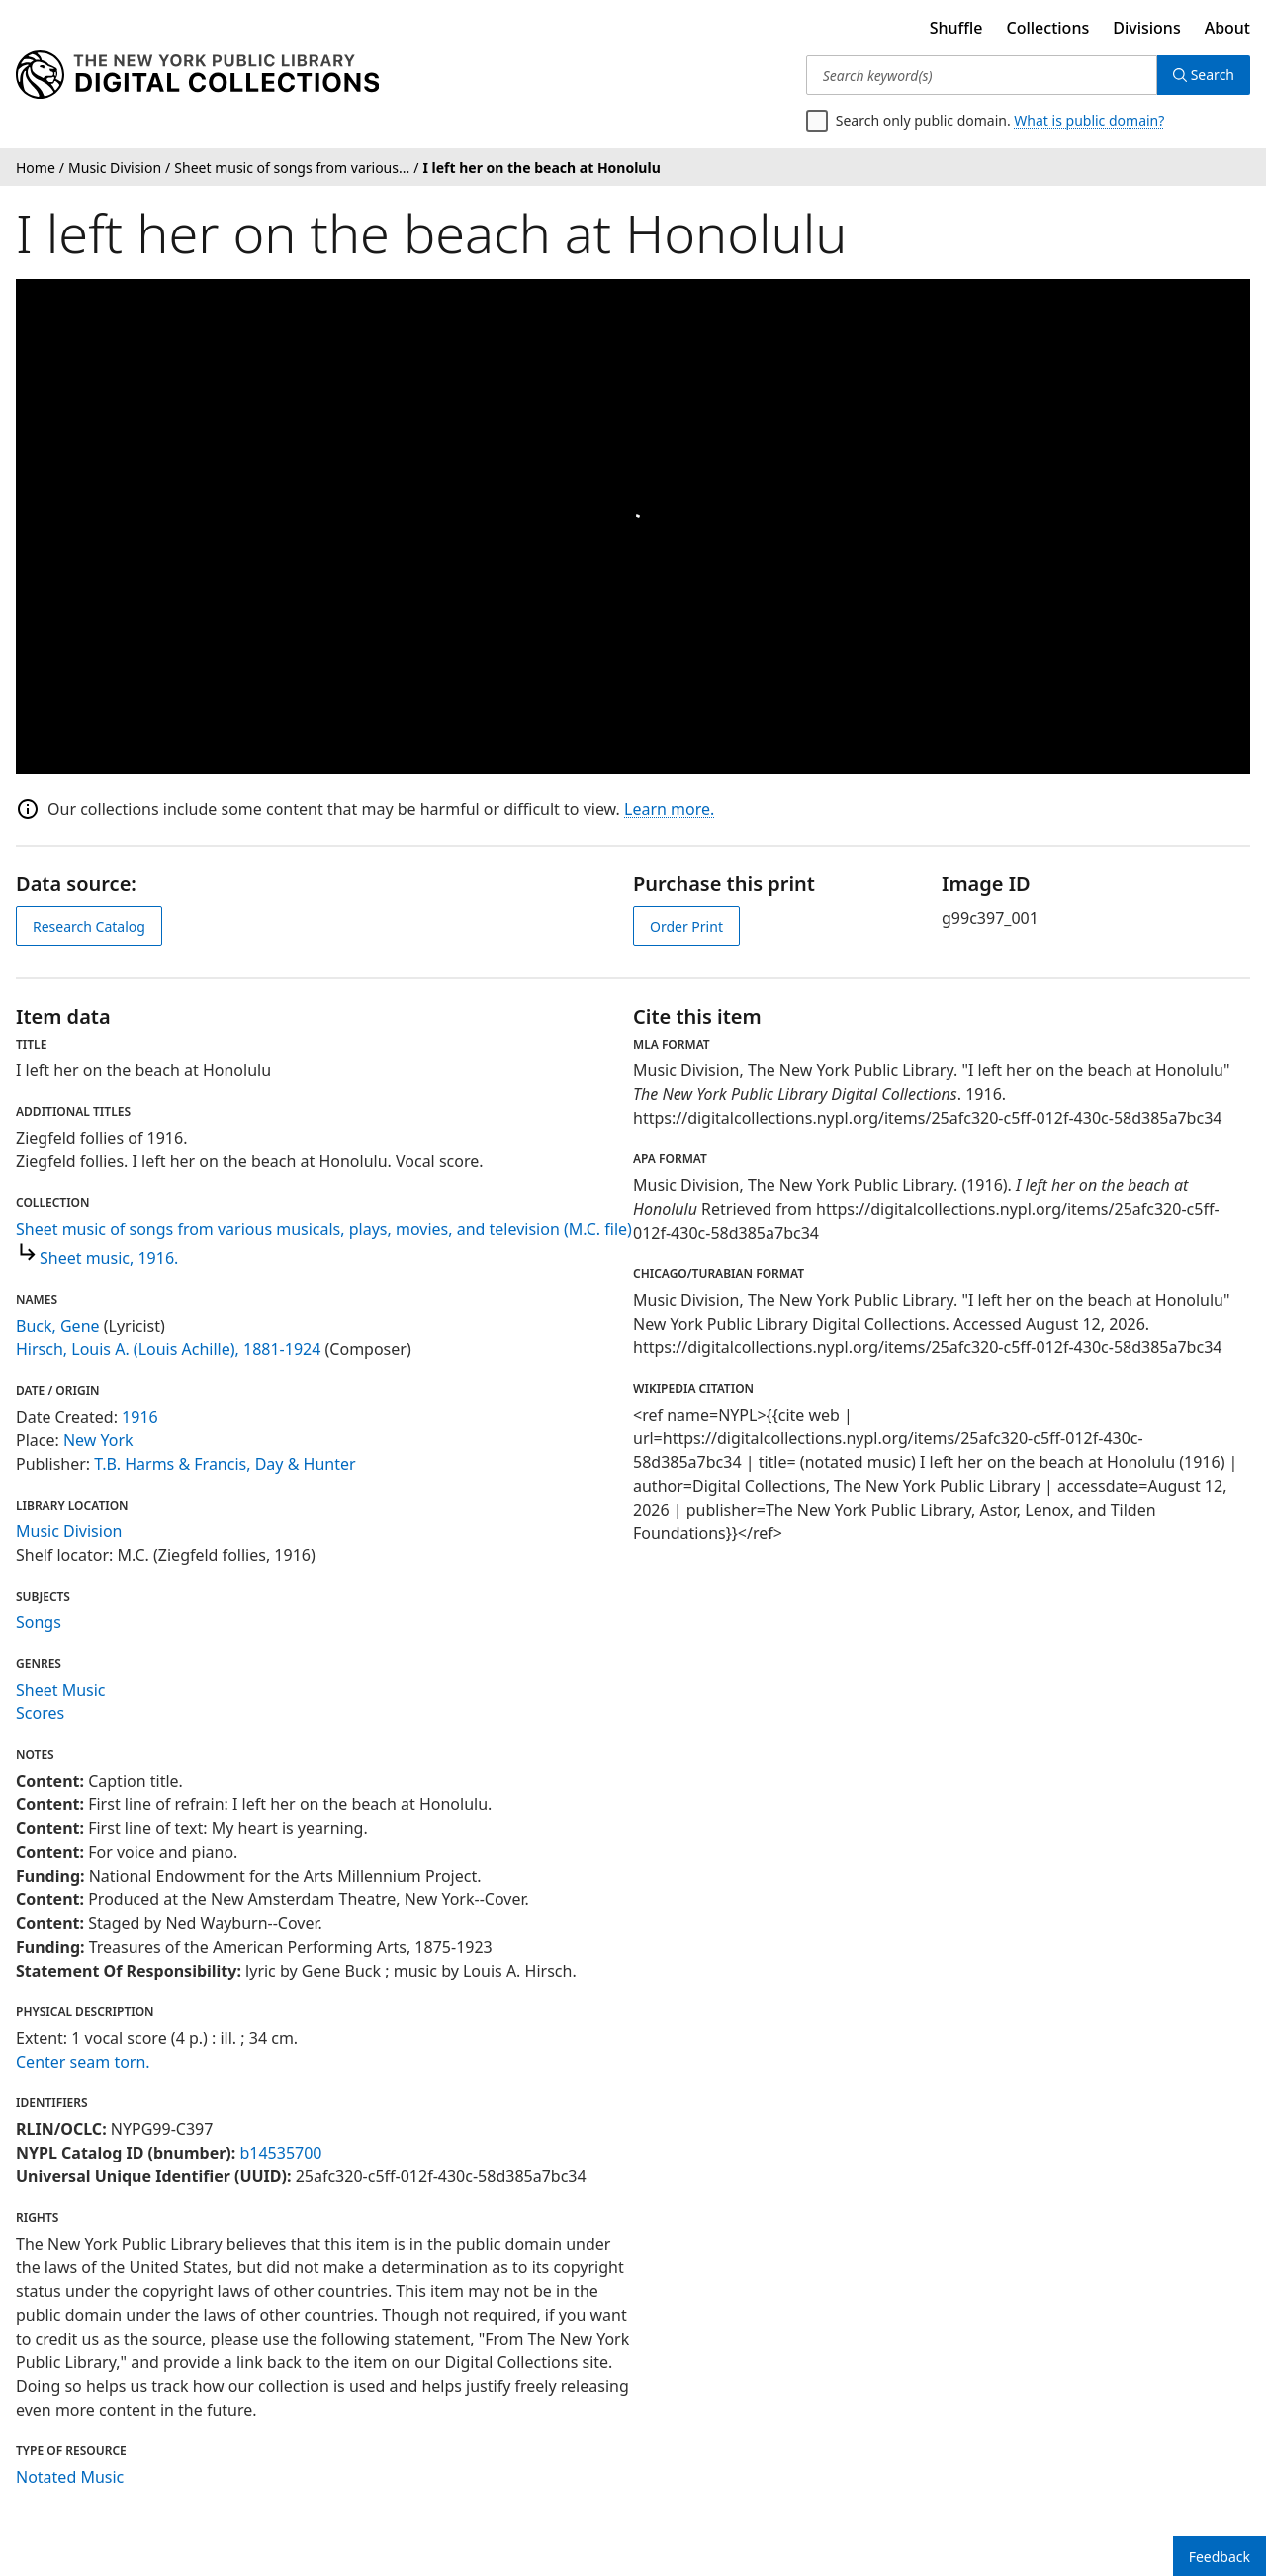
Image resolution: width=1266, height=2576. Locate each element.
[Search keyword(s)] (981, 75)
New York (98, 1440)
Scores (40, 1713)
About (1227, 28)
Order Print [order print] (686, 926)
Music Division (69, 1531)
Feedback (1219, 2556)
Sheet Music (61, 1690)
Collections (1048, 28)
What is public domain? (1089, 120)
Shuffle (956, 28)
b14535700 (280, 2152)
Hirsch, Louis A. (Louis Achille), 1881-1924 (168, 1349)
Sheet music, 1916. (109, 1258)
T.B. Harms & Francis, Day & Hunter (224, 1464)
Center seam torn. (83, 2061)
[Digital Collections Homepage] (197, 75)
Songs (38, 1622)
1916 (140, 1416)
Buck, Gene (58, 1325)
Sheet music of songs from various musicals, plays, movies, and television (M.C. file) (324, 1229)
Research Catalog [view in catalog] (89, 926)
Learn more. (669, 809)
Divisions (1146, 28)
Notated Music (70, 2477)
